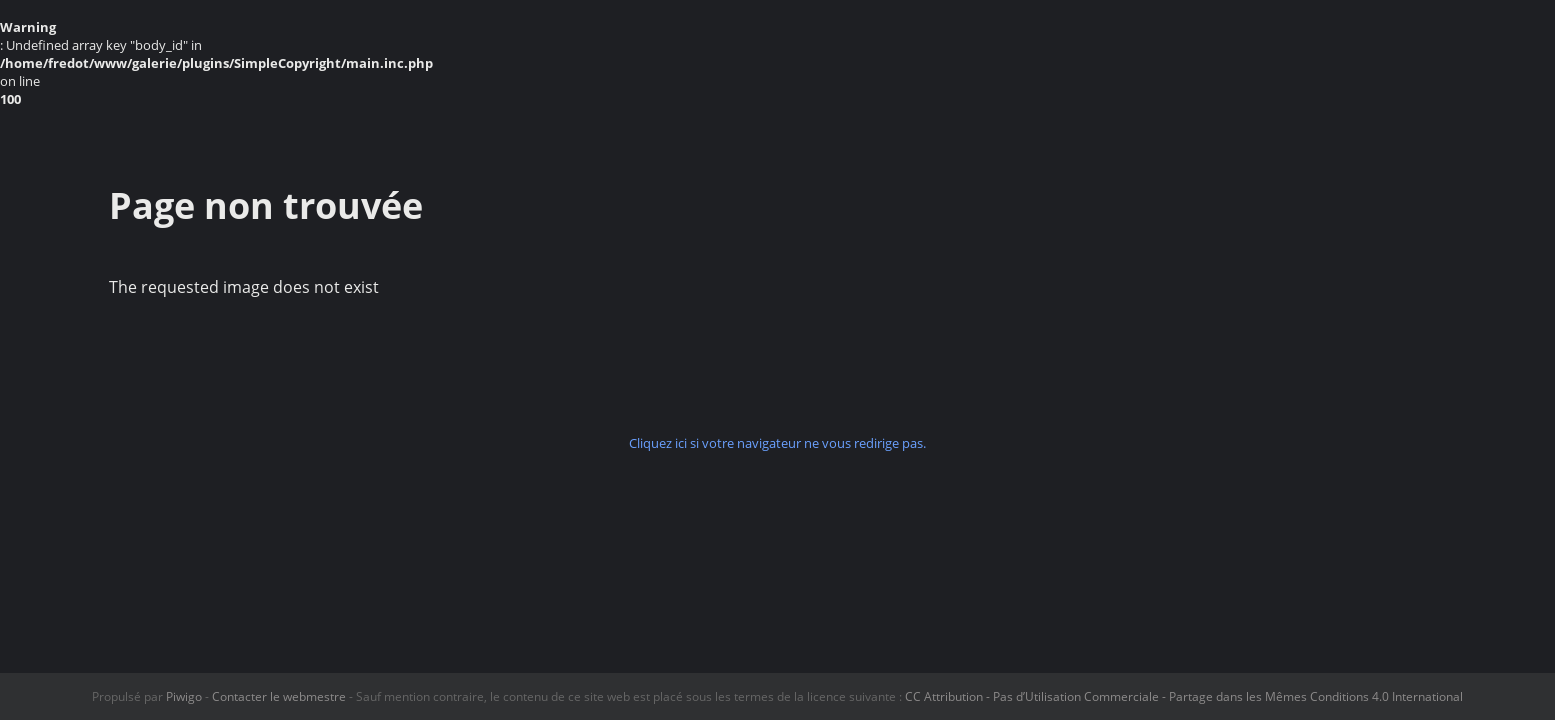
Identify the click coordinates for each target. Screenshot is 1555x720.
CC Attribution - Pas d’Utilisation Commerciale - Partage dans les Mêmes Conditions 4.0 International (1184, 696)
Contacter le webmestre (279, 696)
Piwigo (184, 696)
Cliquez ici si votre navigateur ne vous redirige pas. (777, 443)
